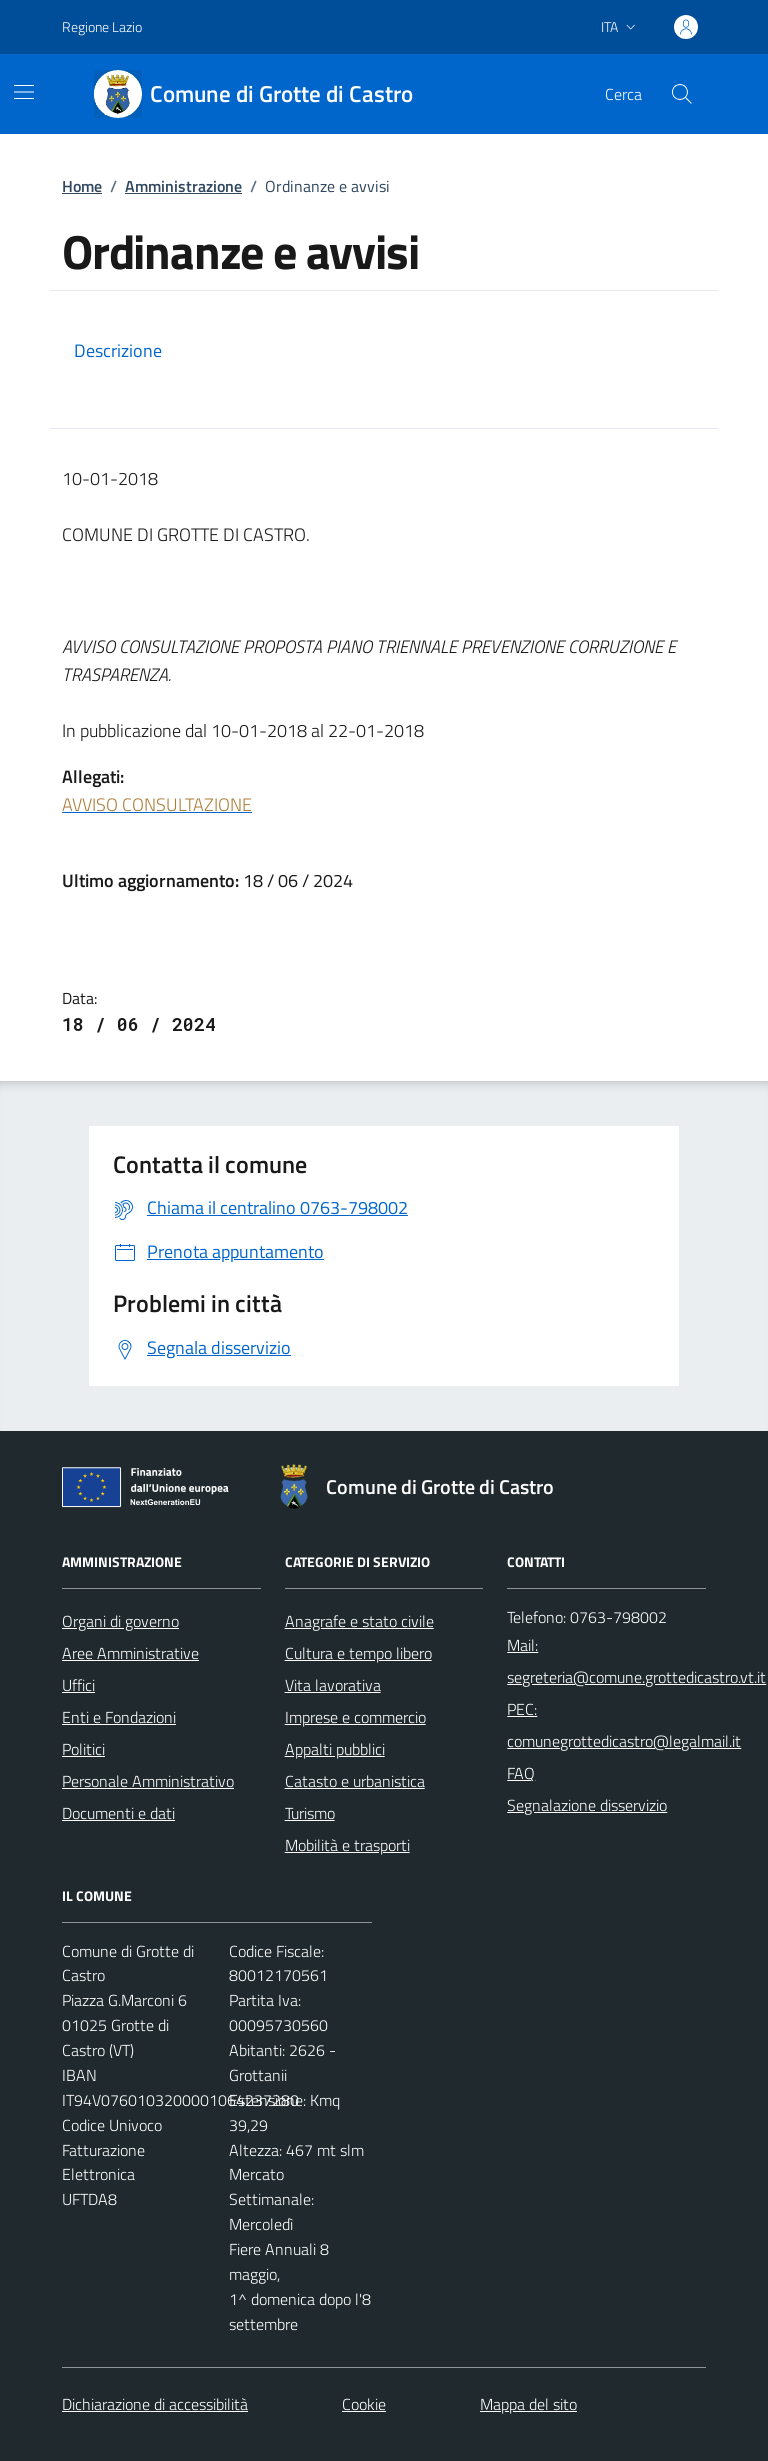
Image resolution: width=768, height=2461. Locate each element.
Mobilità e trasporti (347, 1845)
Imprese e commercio (355, 1717)
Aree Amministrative (130, 1653)
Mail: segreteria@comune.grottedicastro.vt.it (636, 1661)
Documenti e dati (118, 1813)
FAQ (521, 1773)
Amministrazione (183, 186)
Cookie (364, 2404)
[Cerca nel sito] (682, 94)
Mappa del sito (528, 2404)
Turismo (310, 1813)
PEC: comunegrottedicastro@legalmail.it (624, 1725)
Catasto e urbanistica (355, 1781)
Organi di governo (120, 1621)
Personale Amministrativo (148, 1781)
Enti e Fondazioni (119, 1717)
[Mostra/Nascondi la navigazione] (24, 92)
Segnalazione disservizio (587, 1805)
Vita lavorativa (333, 1685)
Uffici (78, 1685)
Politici (83, 1749)
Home (82, 186)
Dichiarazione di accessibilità (155, 2404)
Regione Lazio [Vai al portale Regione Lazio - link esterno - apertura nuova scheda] (102, 26)
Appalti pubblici (335, 1749)
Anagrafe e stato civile (359, 1621)
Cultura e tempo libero (358, 1653)
